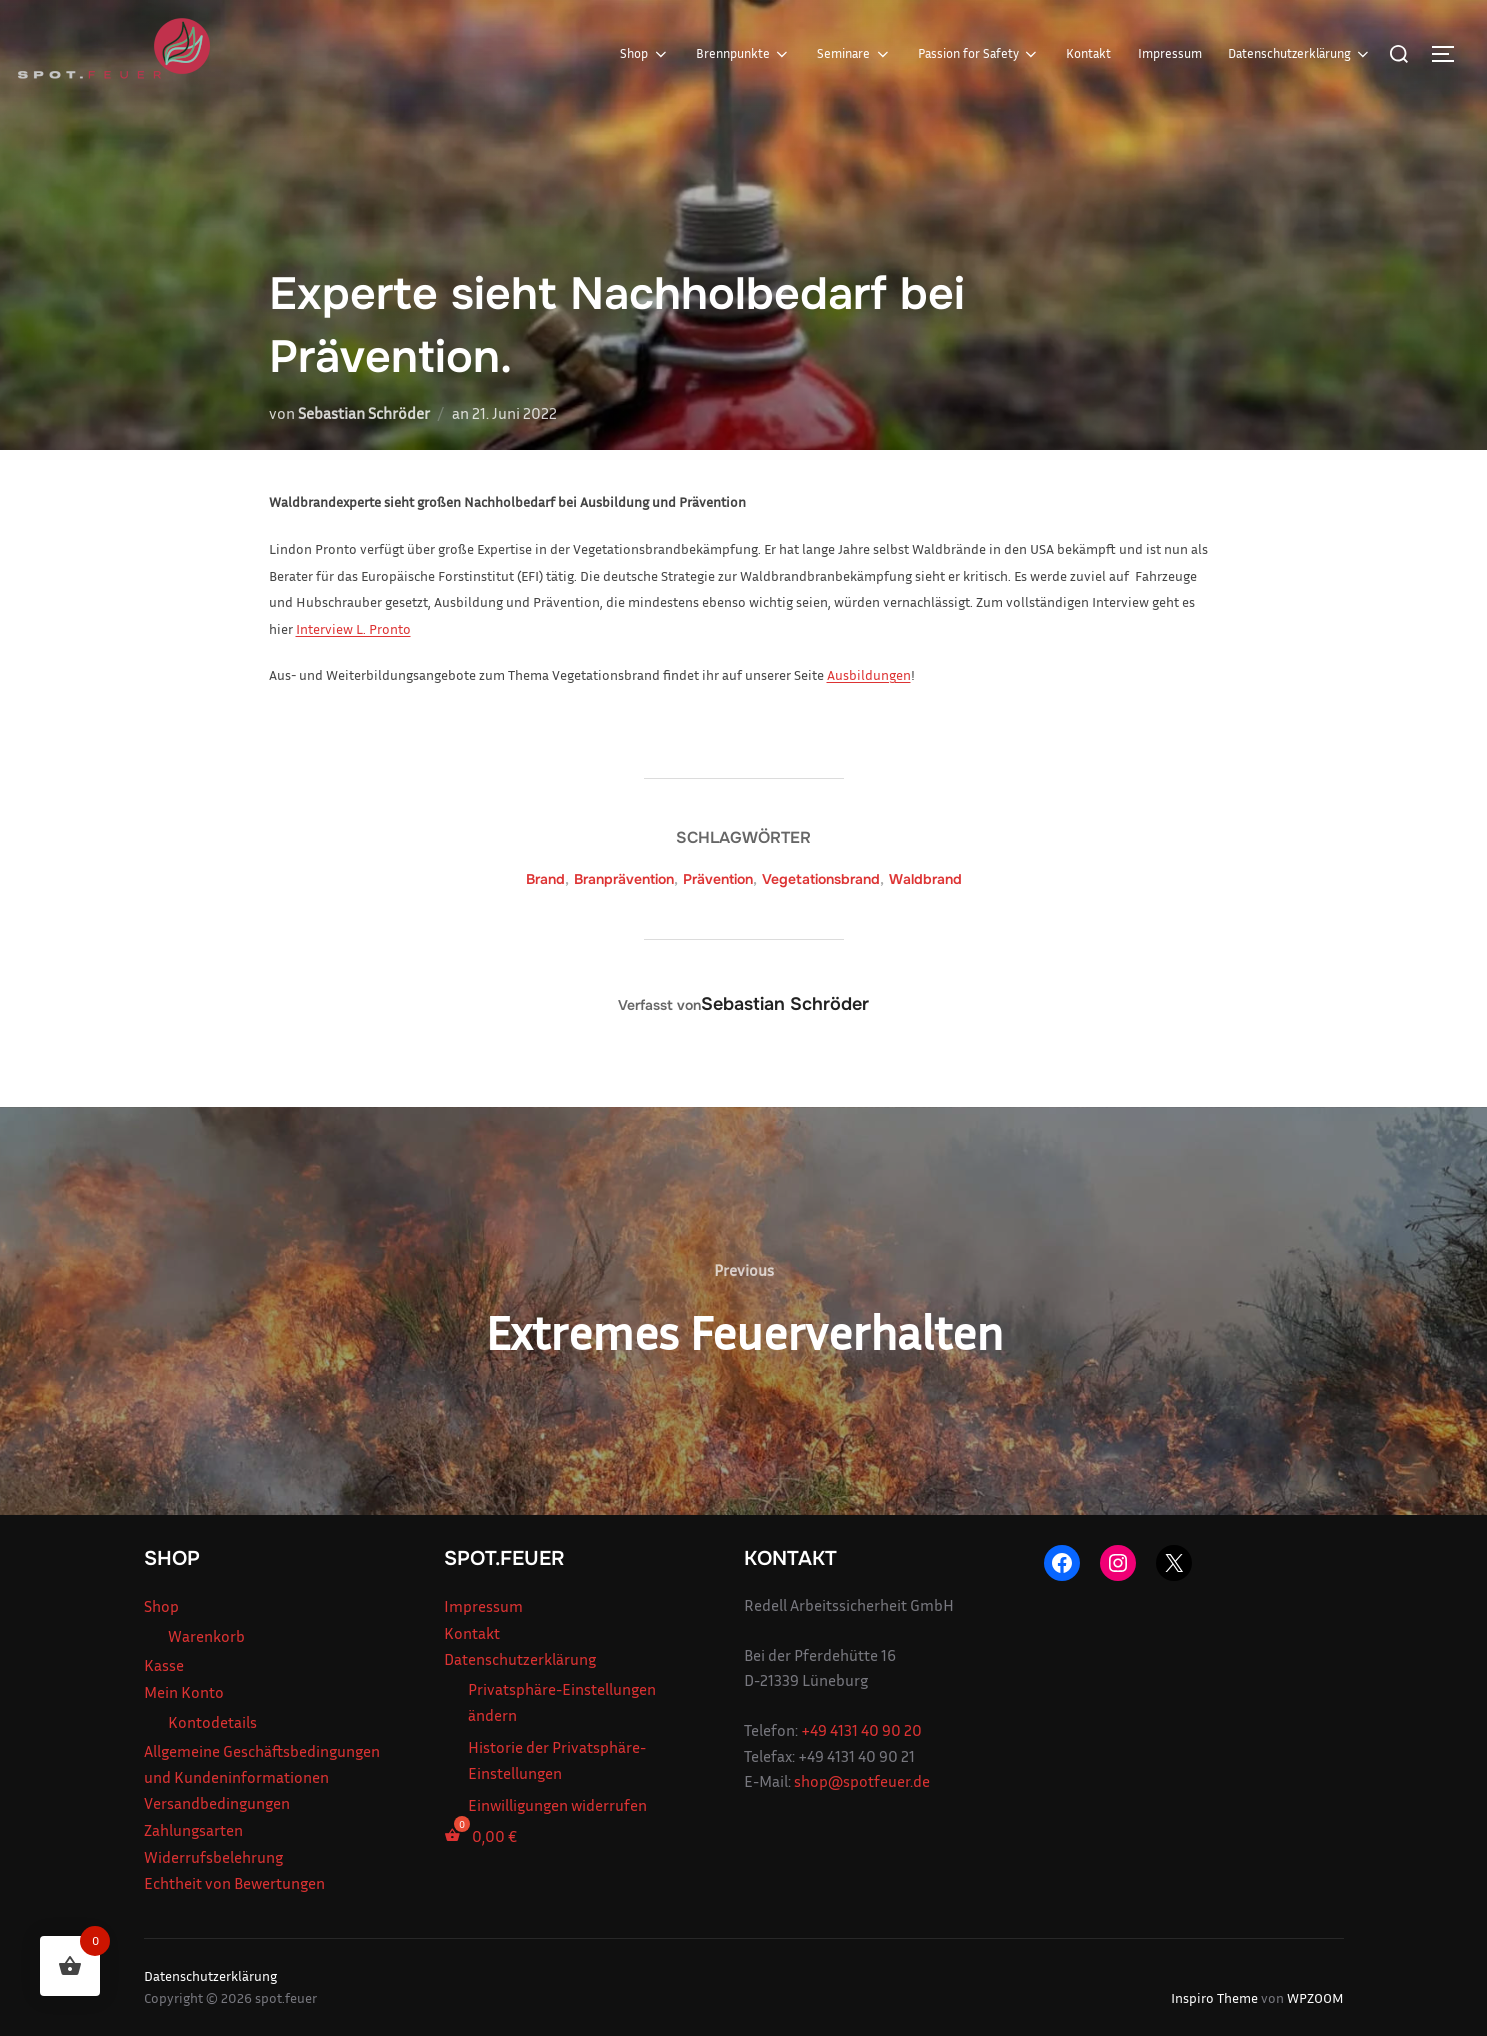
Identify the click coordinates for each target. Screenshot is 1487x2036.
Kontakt (1088, 53)
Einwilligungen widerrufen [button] (557, 1805)
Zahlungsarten (193, 1830)
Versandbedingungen (217, 1803)
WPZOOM (1315, 1997)
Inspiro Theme (1214, 1997)
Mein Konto (184, 1692)
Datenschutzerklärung (1300, 54)
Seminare (854, 54)
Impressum (1170, 53)
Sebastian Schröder (364, 413)
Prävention (718, 879)
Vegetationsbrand (821, 879)
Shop (644, 54)
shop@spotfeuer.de (862, 1781)
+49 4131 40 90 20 (861, 1730)
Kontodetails (212, 1722)
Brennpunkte (743, 54)
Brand (545, 879)
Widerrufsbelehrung (213, 1857)
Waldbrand (925, 879)
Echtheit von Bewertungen (234, 1883)
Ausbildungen (869, 674)
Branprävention (624, 879)
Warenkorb (206, 1636)
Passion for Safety (979, 54)
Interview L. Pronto (353, 628)
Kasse (164, 1665)
